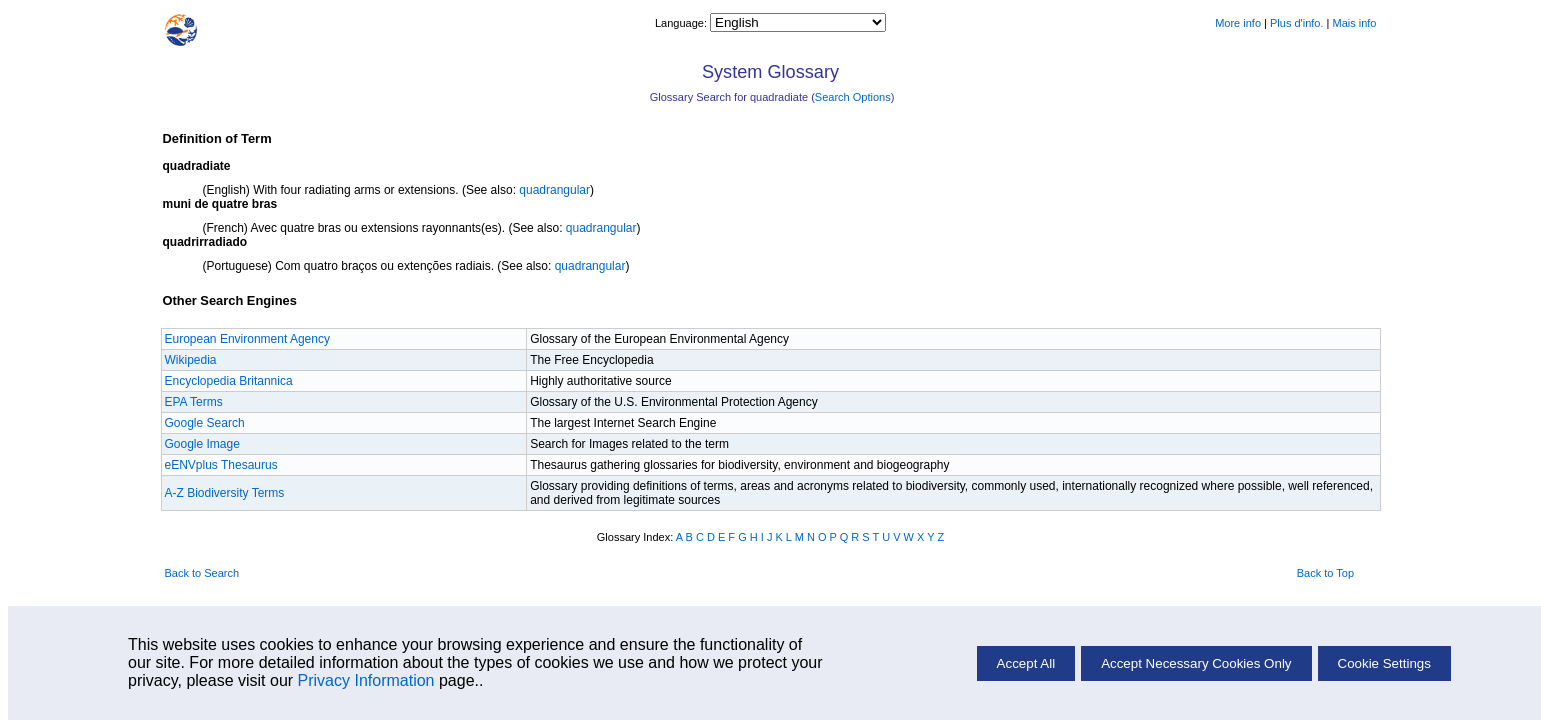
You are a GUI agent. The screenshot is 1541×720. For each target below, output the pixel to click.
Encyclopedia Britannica (229, 381)
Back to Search (202, 573)
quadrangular (554, 190)
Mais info (1354, 23)
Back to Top (1325, 573)
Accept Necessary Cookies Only (1196, 663)
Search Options (853, 97)
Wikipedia (191, 360)
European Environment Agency (247, 339)
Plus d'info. (1296, 23)
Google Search (205, 423)
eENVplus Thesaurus (221, 465)
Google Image (202, 444)
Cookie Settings (1384, 663)
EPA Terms (194, 402)
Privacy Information (366, 680)
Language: (682, 23)
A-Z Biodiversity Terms (225, 493)
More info (1238, 23)
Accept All (1026, 663)
